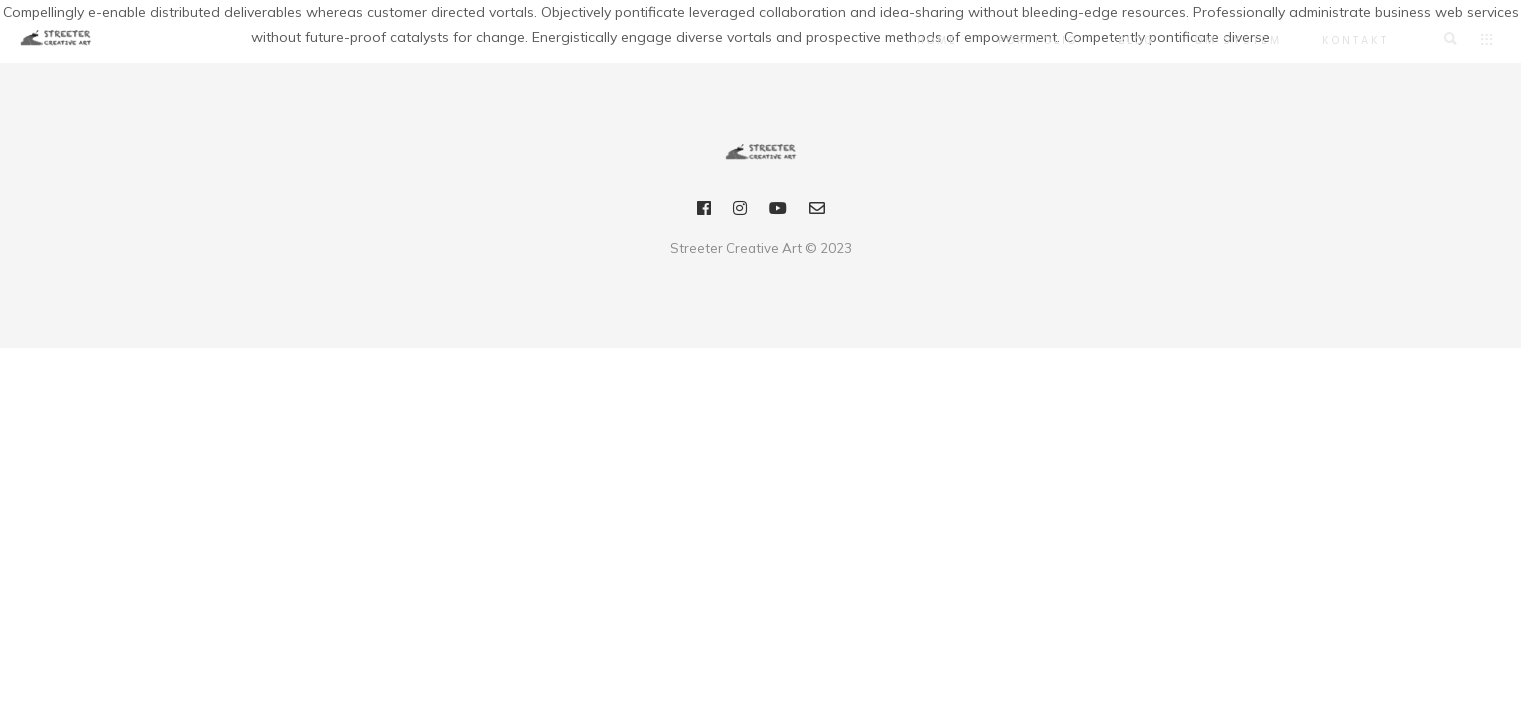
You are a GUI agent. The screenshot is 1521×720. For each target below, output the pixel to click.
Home (927, 41)
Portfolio (1028, 41)
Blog (1126, 41)
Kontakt (1345, 41)
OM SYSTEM (1228, 41)
